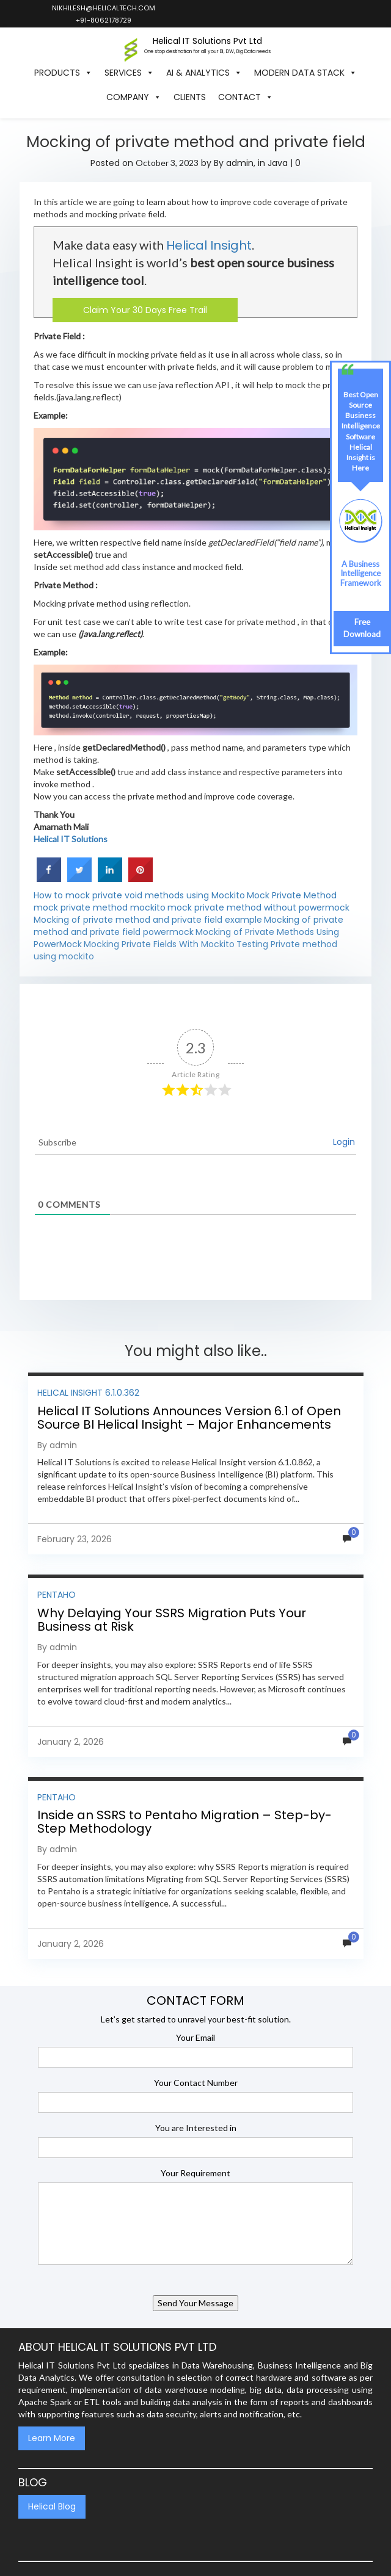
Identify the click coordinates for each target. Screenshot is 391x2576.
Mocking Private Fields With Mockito (159, 944)
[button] (285, 97)
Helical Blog (52, 2506)
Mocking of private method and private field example (148, 920)
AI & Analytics (204, 73)
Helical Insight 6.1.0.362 (88, 1393)
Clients (190, 97)
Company (133, 97)
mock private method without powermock (258, 907)
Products (63, 73)
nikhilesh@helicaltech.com (103, 8)
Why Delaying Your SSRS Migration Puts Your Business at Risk (171, 1619)
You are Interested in (195, 2128)
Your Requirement (195, 2173)
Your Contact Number (196, 2082)
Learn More (51, 2438)
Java (278, 163)
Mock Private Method (292, 895)
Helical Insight (209, 245)
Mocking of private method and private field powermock (188, 926)
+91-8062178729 (103, 20)
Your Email (195, 2037)
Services (129, 73)
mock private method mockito (100, 907)
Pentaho (56, 1595)
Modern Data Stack (305, 73)
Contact (245, 97)
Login (344, 1142)
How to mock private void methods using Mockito (139, 895)
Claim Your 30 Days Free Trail (145, 310)
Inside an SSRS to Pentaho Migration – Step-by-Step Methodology (184, 1821)
